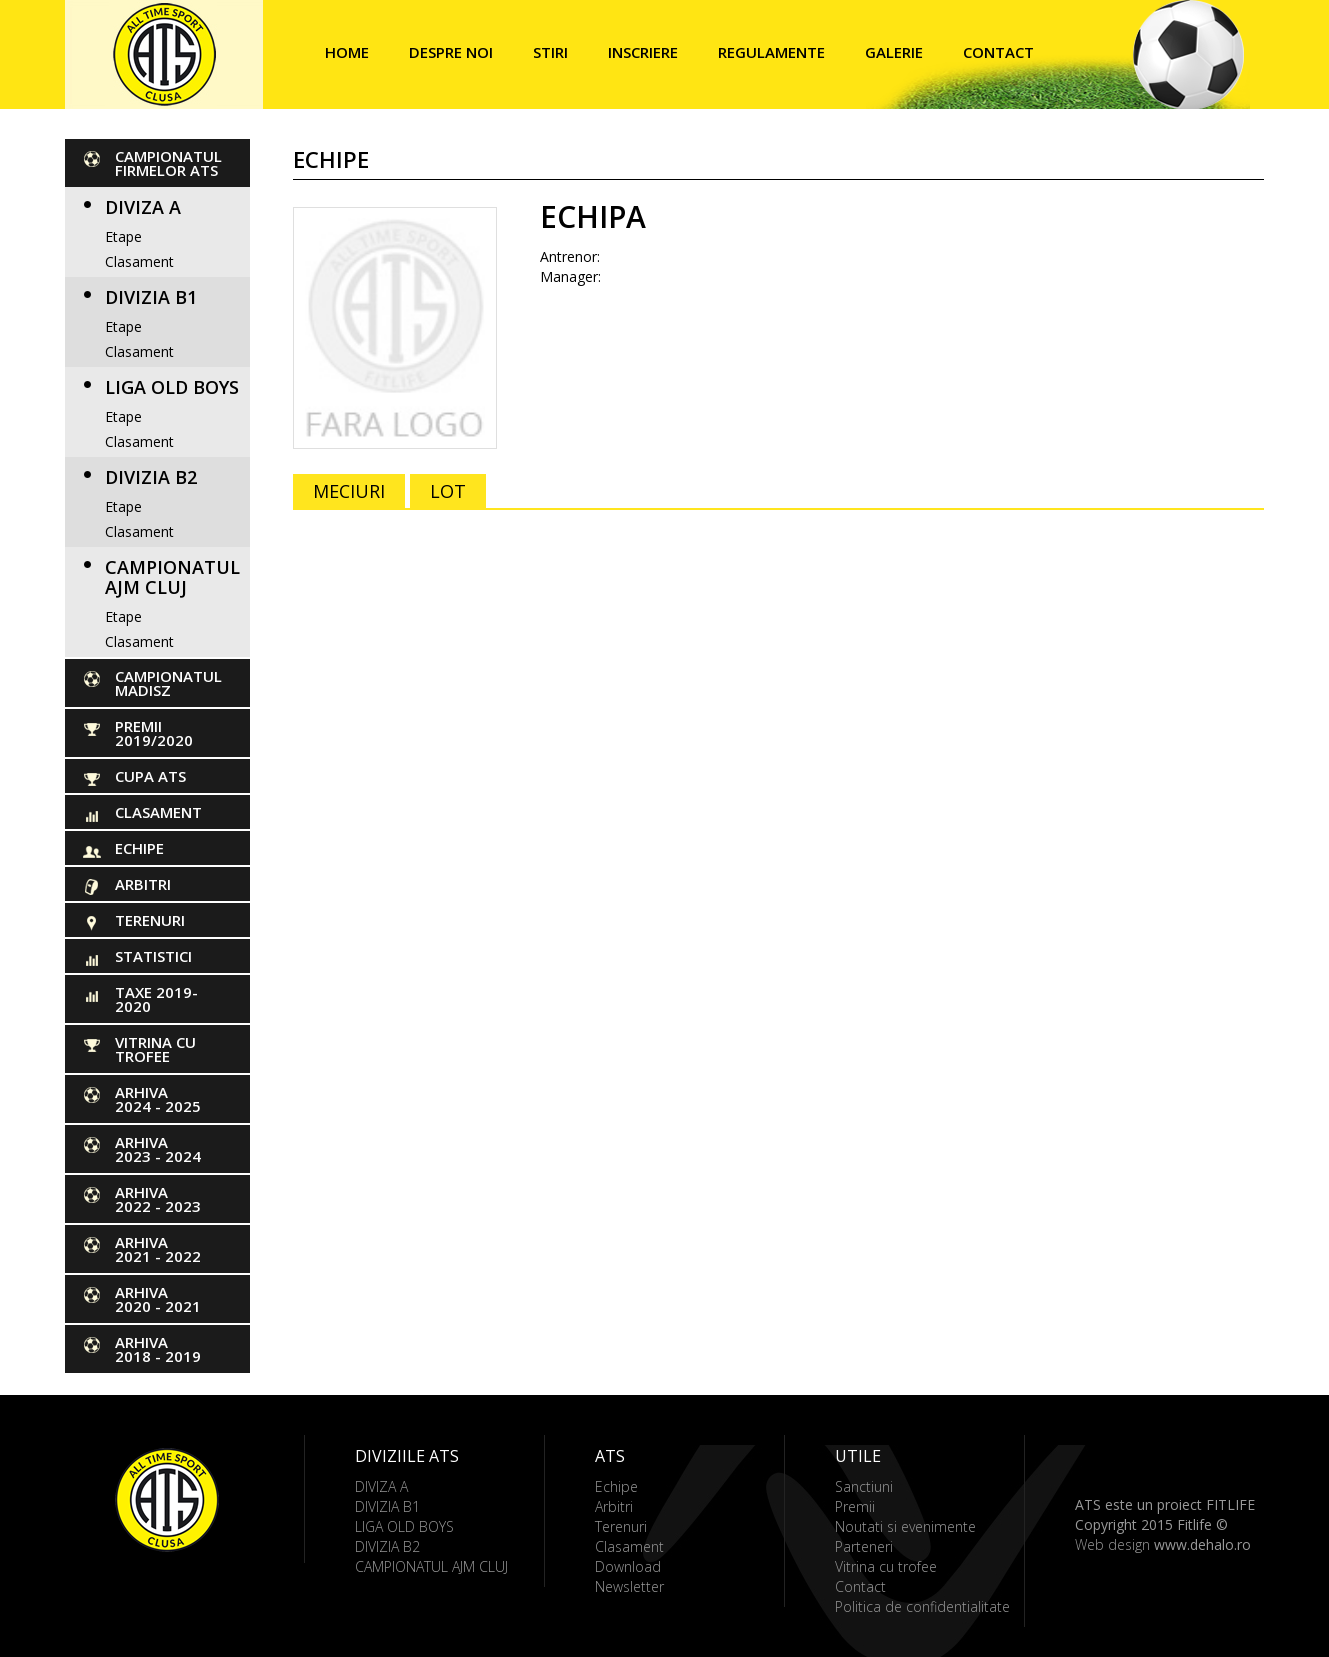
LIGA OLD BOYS (172, 387)
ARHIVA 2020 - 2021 (158, 1299)
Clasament (139, 261)
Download (628, 1566)
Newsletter (629, 1586)
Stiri (550, 52)
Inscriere (643, 52)
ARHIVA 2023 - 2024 (158, 1149)
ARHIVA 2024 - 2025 (158, 1099)
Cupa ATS (150, 776)
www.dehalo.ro (1202, 1544)
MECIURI (349, 491)
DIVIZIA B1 (151, 297)
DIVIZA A (143, 207)
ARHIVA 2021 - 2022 (158, 1249)
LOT (448, 491)
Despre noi (451, 52)
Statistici (153, 956)
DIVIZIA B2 (151, 477)
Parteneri (864, 1546)
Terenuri (150, 920)
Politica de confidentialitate (922, 1606)
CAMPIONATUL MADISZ (168, 683)
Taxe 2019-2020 (156, 999)
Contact (998, 52)
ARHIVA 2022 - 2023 (158, 1199)
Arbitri (143, 884)
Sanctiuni (864, 1486)
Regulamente (771, 52)
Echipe (139, 848)
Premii (855, 1506)
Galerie (894, 52)
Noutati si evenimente (905, 1526)
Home (347, 52)
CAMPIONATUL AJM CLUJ (172, 577)
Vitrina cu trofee (155, 1049)
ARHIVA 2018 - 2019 (158, 1349)
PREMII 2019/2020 (154, 733)
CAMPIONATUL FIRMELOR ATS (168, 163)
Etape (123, 236)
